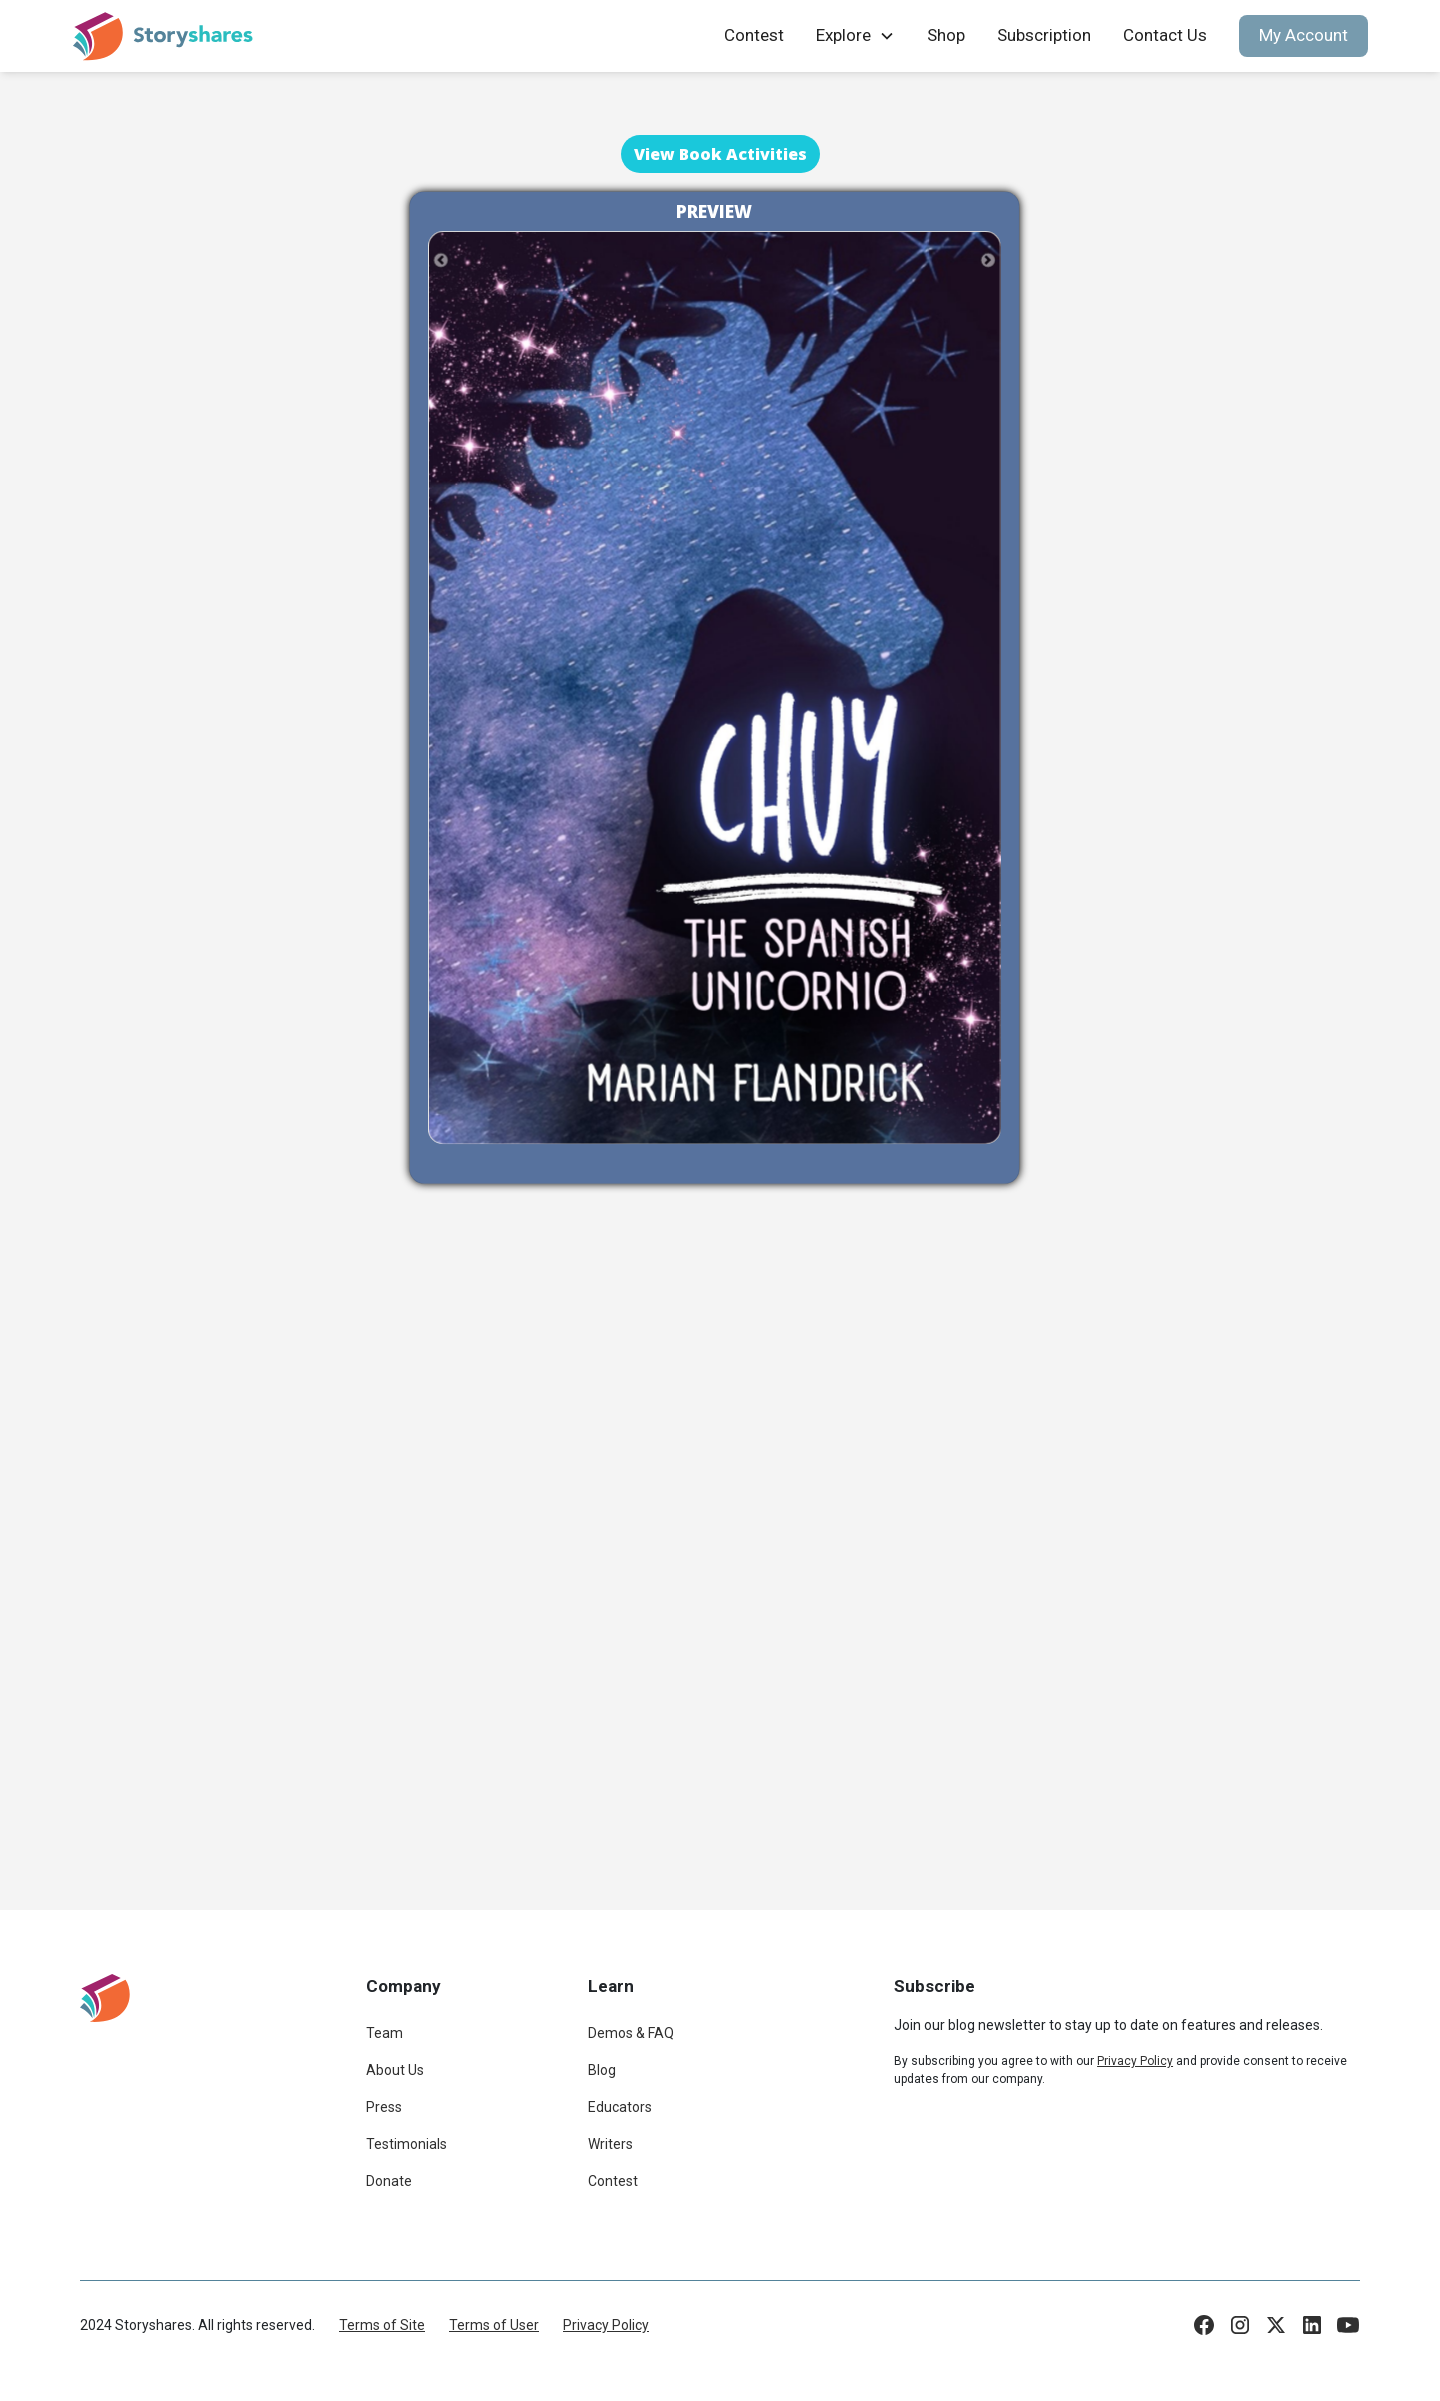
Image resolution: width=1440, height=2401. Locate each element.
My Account (1303, 35)
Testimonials (406, 2144)
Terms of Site (382, 2325)
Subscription (1044, 35)
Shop (946, 35)
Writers (610, 2144)
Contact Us (1165, 35)
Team (384, 2033)
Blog (602, 2070)
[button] (855, 36)
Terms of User (494, 2325)
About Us (395, 2070)
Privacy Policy (606, 2325)
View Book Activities (720, 154)
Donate (389, 2181)
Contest (754, 35)
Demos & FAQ (631, 2033)
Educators (620, 2107)
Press (384, 2107)
